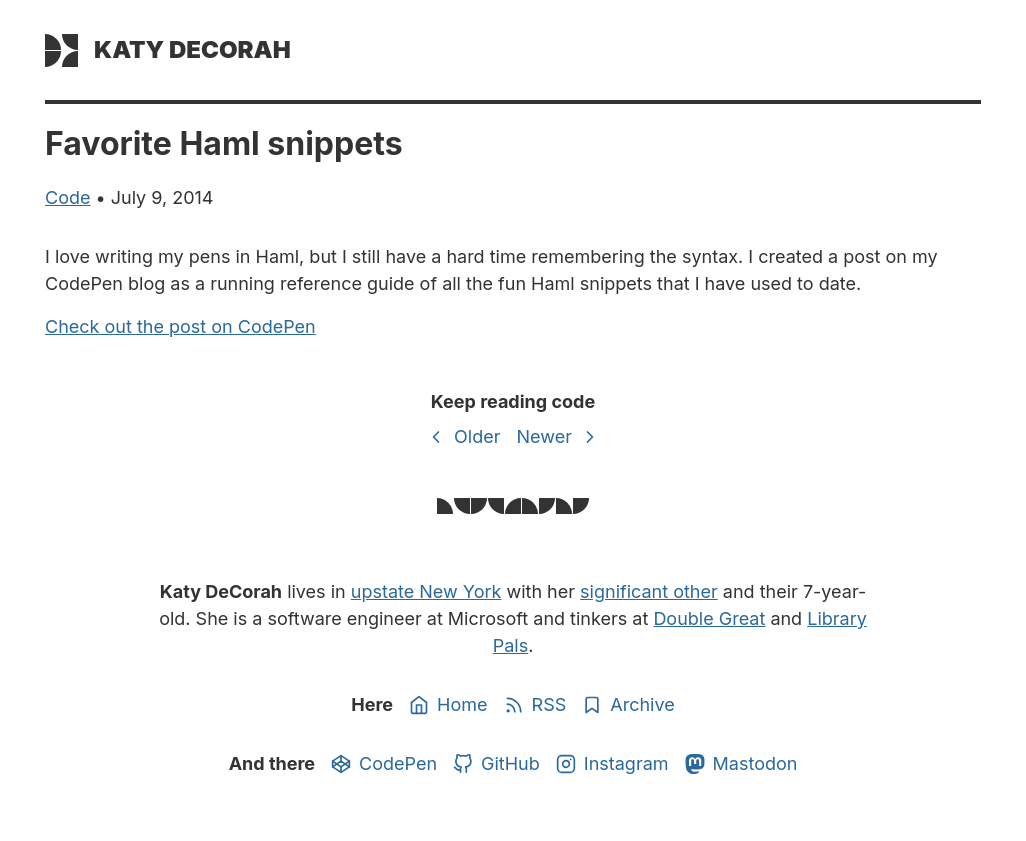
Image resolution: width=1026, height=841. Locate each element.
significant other (649, 591)
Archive (628, 705)
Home (448, 705)
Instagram (612, 764)
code (67, 197)
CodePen (384, 764)
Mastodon (741, 764)
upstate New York (426, 591)
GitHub (496, 764)
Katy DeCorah (192, 49)
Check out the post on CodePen (180, 326)
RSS (535, 705)
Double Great (709, 618)
